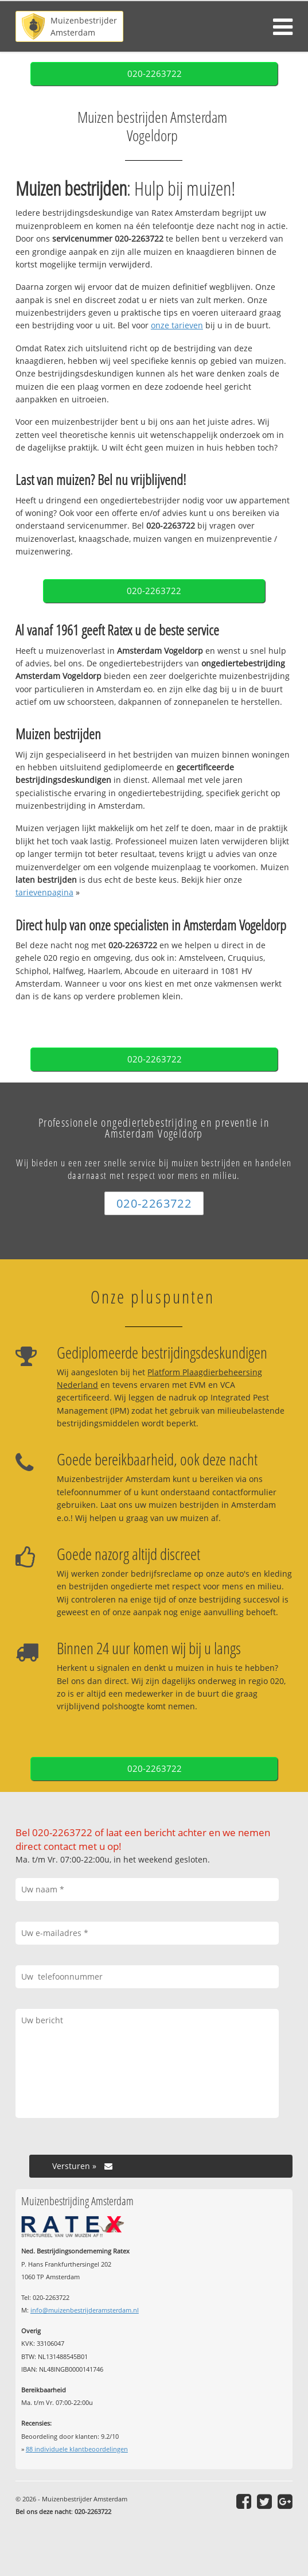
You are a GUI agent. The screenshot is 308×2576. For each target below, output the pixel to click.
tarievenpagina (44, 892)
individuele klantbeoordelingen (77, 2449)
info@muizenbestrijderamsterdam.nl (84, 2310)
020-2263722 (154, 74)
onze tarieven (177, 325)
